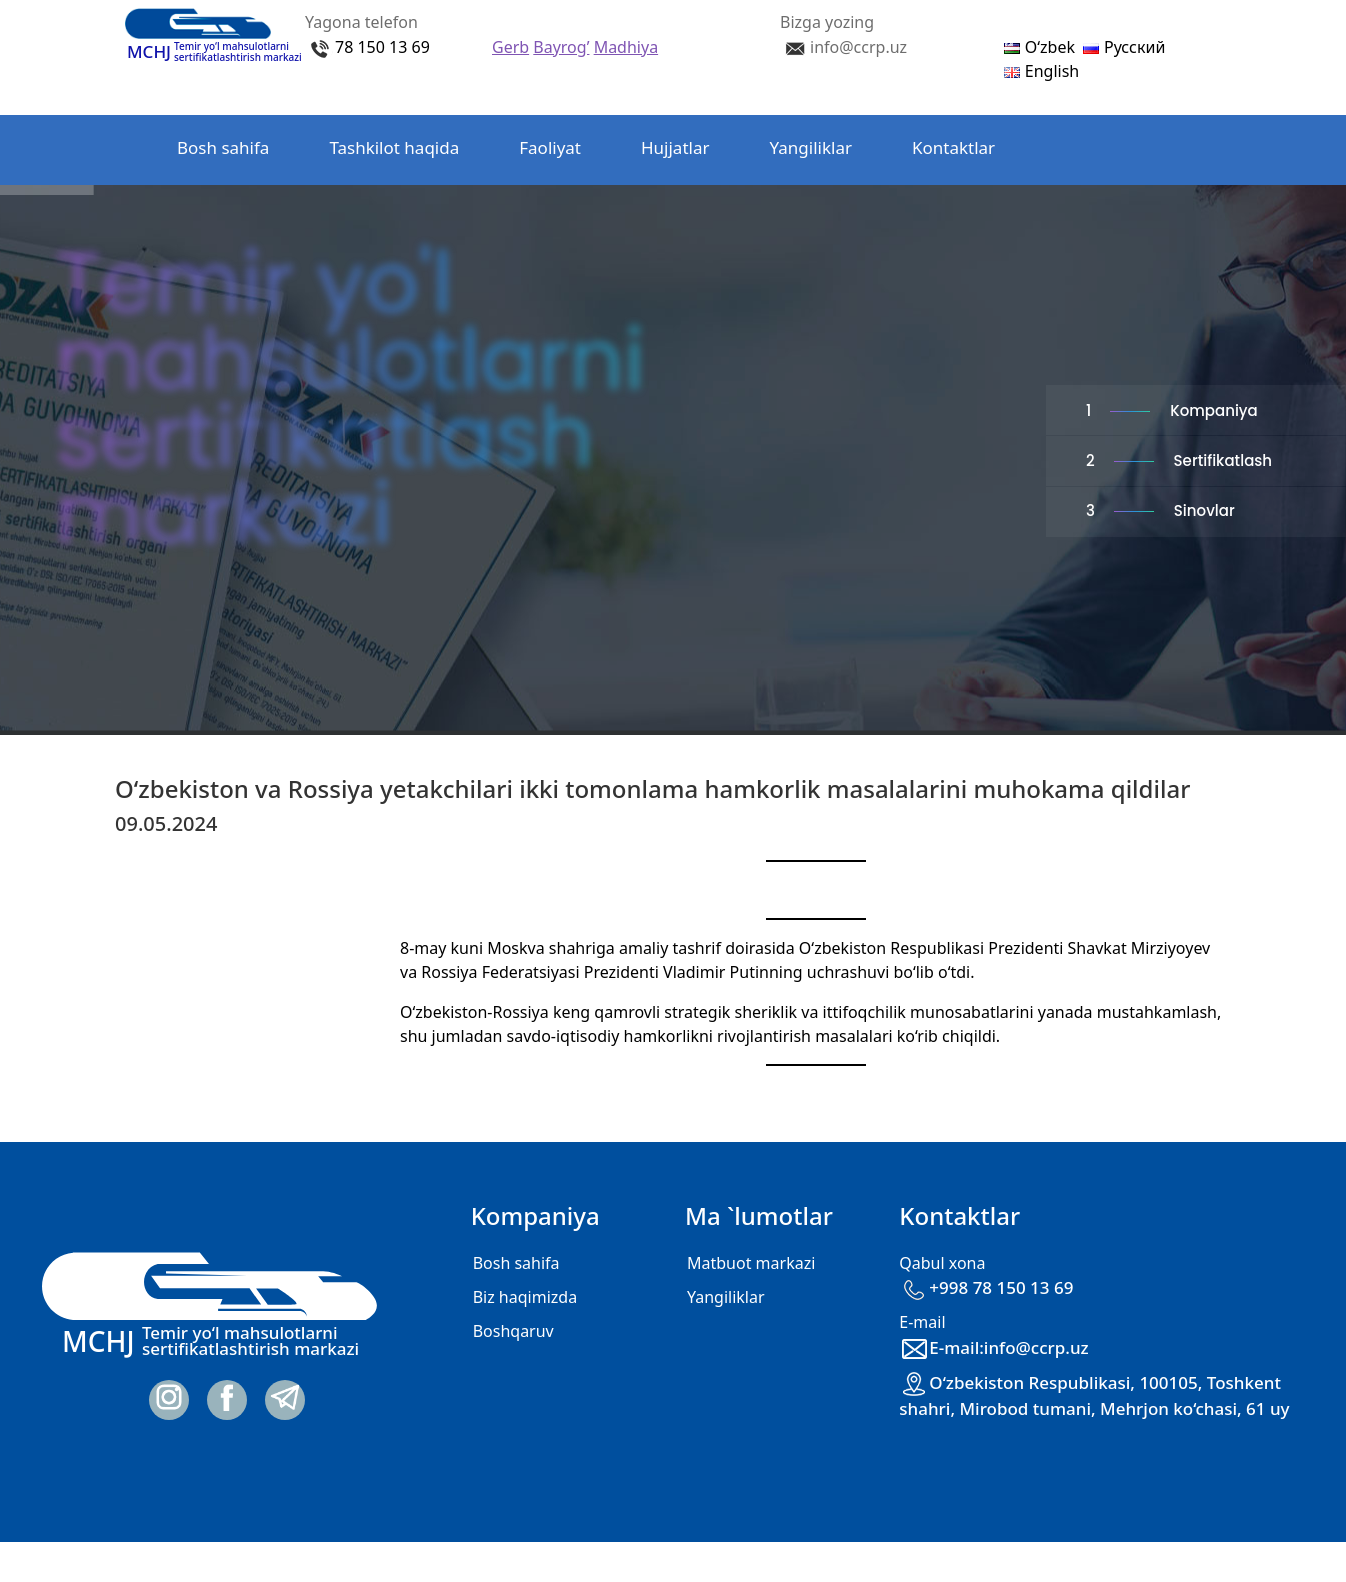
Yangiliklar (811, 147)
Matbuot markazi (751, 1263)
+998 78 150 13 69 (986, 1287)
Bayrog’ (561, 47)
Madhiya (626, 47)
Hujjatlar (675, 147)
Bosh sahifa (223, 147)
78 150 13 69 (382, 47)
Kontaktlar (953, 147)
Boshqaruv (513, 1331)
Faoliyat (550, 147)
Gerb (510, 47)
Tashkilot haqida (394, 147)
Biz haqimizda (525, 1297)
